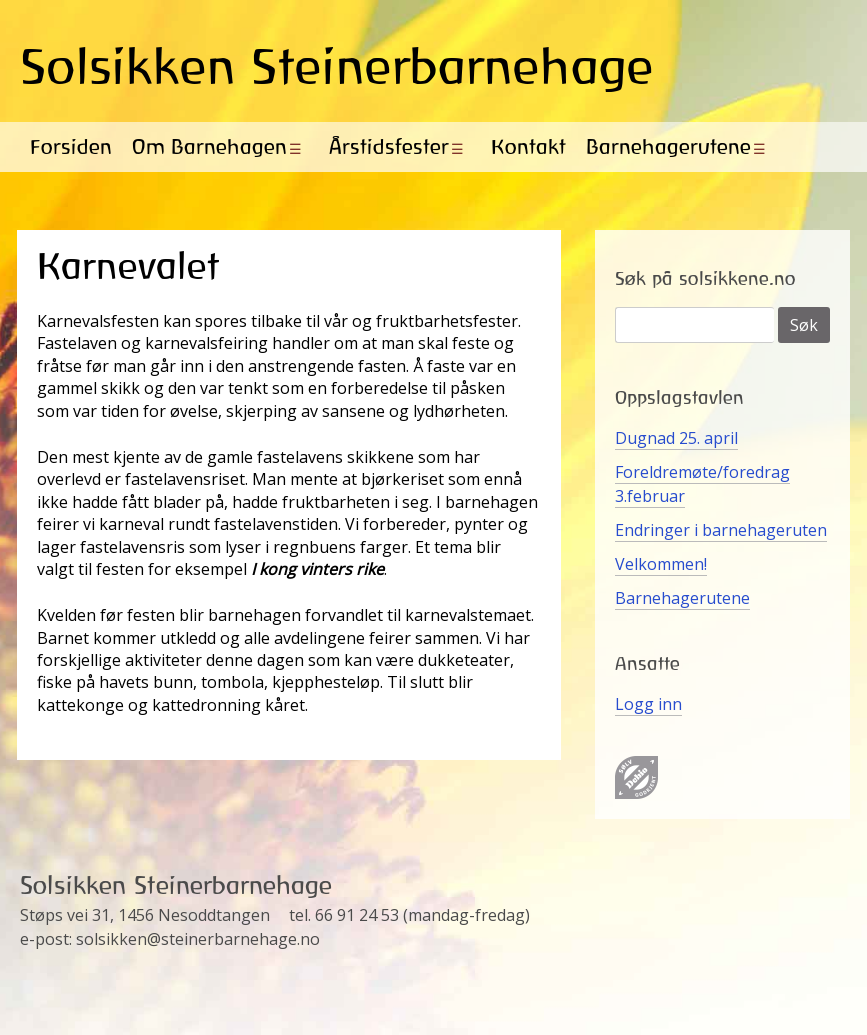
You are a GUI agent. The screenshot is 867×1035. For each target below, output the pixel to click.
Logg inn (648, 704)
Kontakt (528, 146)
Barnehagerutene (668, 146)
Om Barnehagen (209, 146)
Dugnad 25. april (676, 438)
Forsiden (71, 146)
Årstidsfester (389, 146)
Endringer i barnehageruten (721, 530)
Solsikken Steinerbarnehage (337, 66)
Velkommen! (661, 564)
